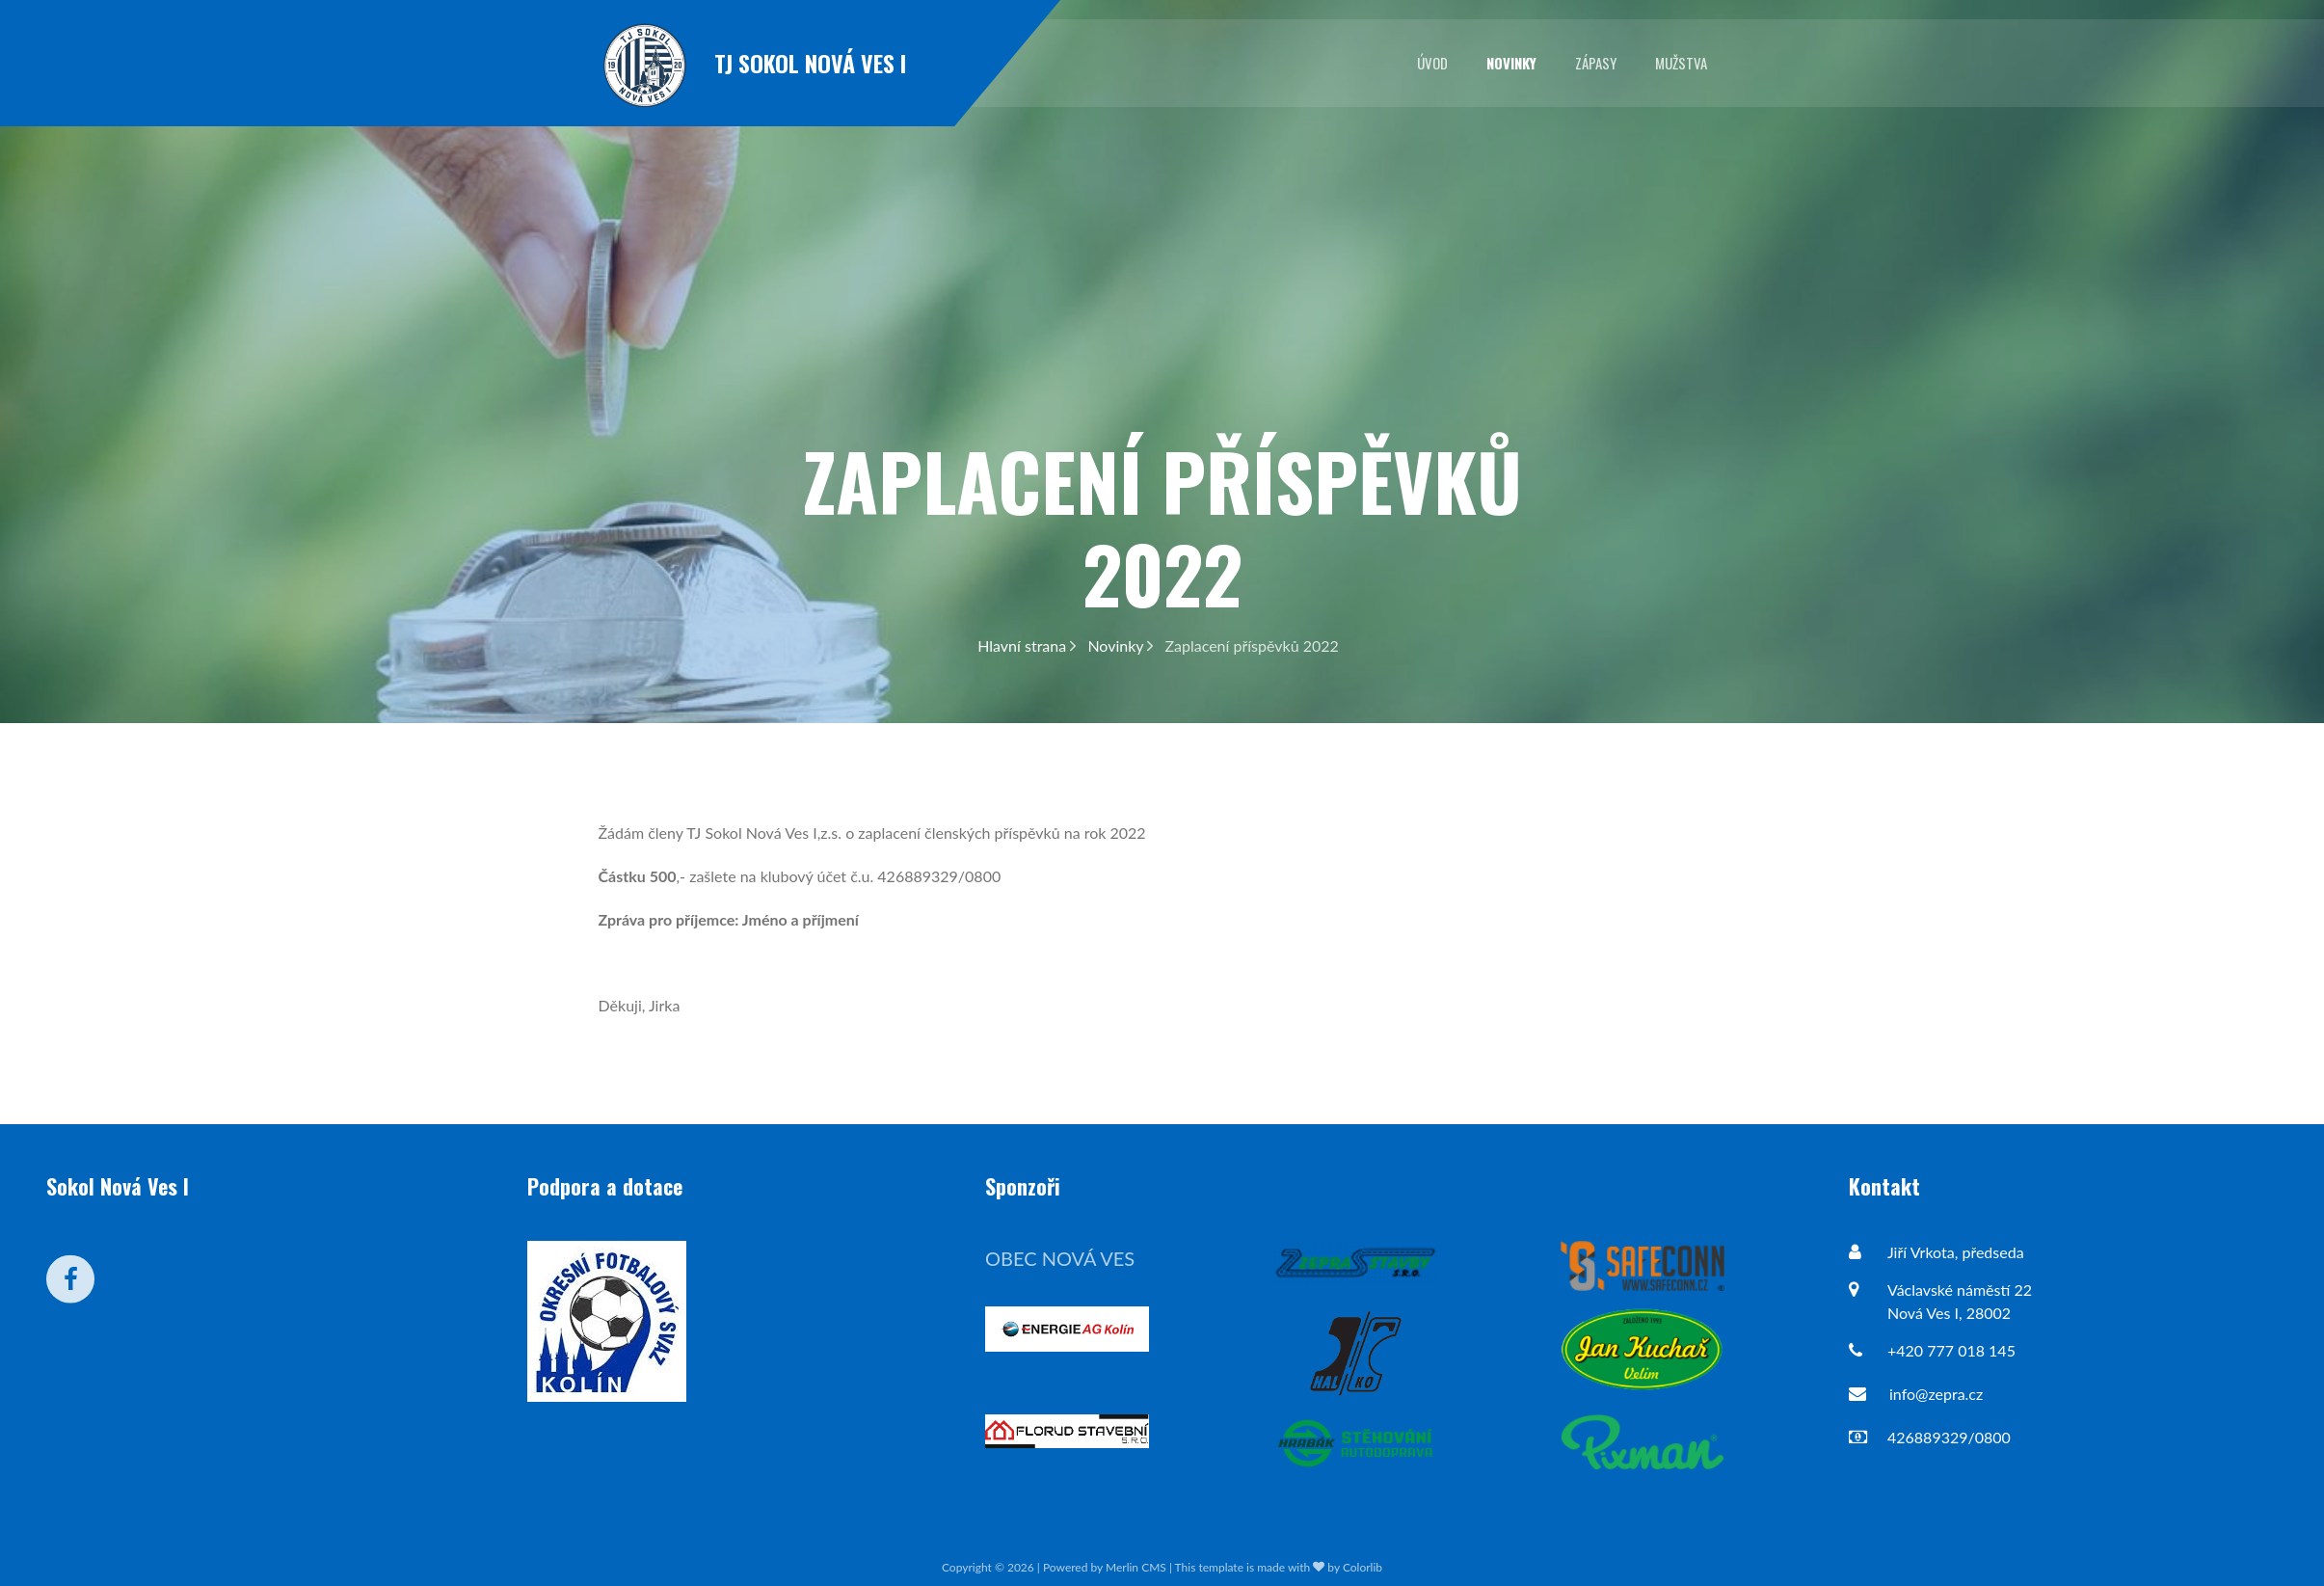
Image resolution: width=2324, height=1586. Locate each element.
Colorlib (1362, 1567)
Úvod (1432, 62)
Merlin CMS (1136, 1567)
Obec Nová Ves (1060, 1258)
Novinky (1511, 62)
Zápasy (1595, 62)
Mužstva (1681, 62)
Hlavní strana (1026, 645)
